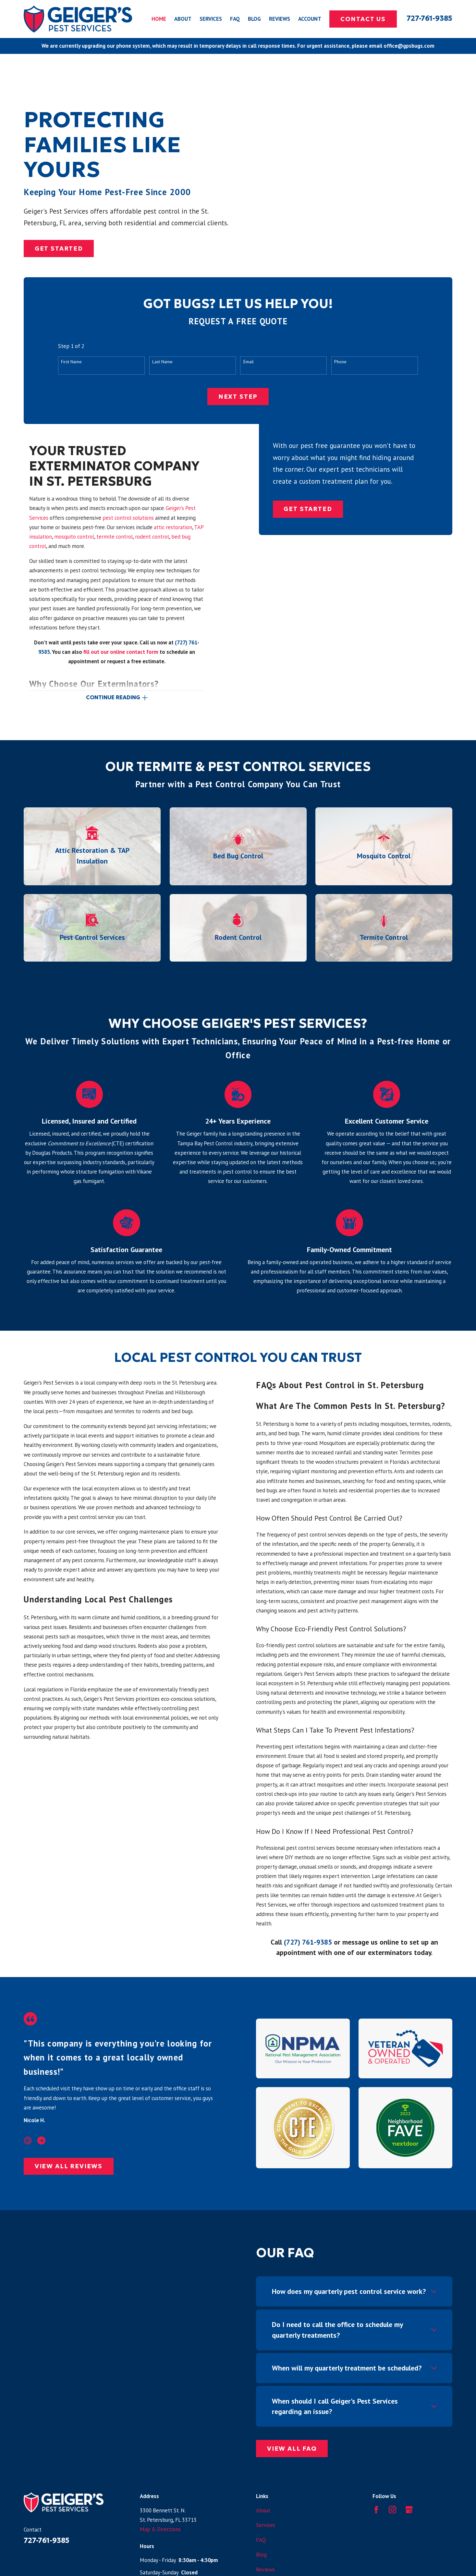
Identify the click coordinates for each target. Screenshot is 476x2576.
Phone (340, 362)
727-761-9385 (429, 18)
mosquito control (74, 536)
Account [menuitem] (309, 18)
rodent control (152, 536)
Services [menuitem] (211, 18)
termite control (114, 536)
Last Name (162, 362)
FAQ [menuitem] (235, 18)
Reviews (265, 2569)
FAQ (261, 2540)
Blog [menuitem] (254, 18)
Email (248, 362)
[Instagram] (392, 2509)
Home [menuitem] (159, 18)
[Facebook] (376, 2509)
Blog (261, 2554)
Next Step (238, 396)
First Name (71, 362)
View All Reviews (69, 2166)
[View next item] (41, 2140)
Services (265, 2525)
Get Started (59, 248)
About (263, 2510)
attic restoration (173, 527)
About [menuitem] (182, 18)
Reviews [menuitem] (279, 18)
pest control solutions (128, 517)
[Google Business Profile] (409, 2509)
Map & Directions (160, 2529)
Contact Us (363, 19)
